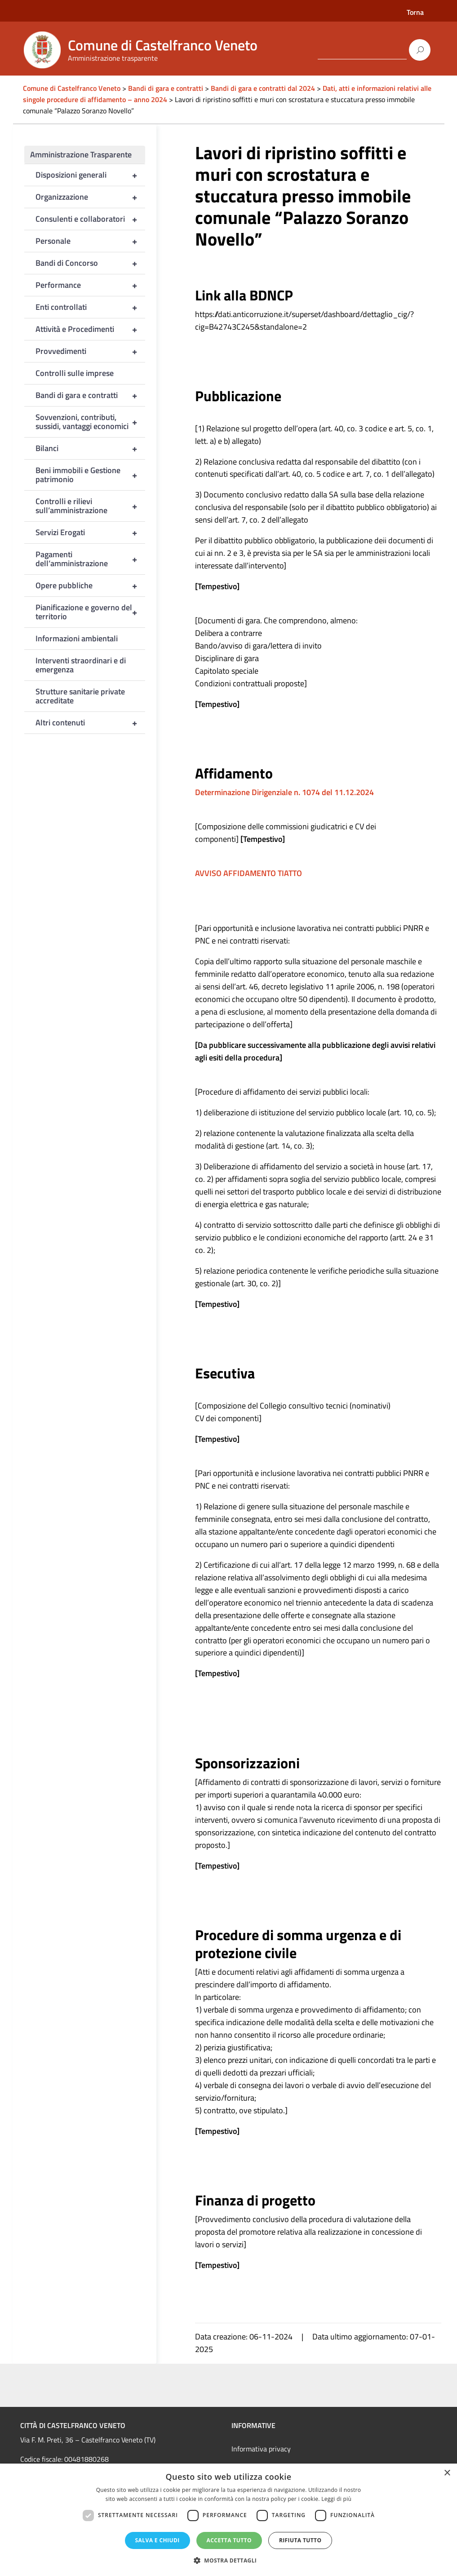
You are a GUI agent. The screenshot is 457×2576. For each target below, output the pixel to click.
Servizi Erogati (90, 532)
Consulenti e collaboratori (90, 219)
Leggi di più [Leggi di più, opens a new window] (336, 2499)
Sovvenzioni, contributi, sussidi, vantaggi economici (90, 422)
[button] (228, 2560)
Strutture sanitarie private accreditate (80, 696)
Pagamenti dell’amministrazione (90, 559)
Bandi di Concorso (90, 263)
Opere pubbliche (90, 585)
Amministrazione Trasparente (81, 154)
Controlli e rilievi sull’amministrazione (90, 506)
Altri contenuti (90, 722)
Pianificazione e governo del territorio (90, 612)
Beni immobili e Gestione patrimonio (90, 475)
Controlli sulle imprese (74, 373)
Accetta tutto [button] (229, 2540)
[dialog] (228, 2520)
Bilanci (90, 448)
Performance (90, 285)
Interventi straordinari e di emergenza (80, 664)
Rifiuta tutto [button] (300, 2540)
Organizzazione (90, 197)
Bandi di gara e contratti (90, 395)
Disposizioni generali (90, 175)
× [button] (447, 2473)
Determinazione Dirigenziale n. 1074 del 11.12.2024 (284, 792)
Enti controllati (90, 307)
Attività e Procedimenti (90, 329)
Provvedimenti (90, 351)
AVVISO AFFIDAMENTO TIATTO (248, 873)
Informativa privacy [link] (261, 2448)
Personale (90, 241)
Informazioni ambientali (76, 638)
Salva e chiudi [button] (157, 2540)
